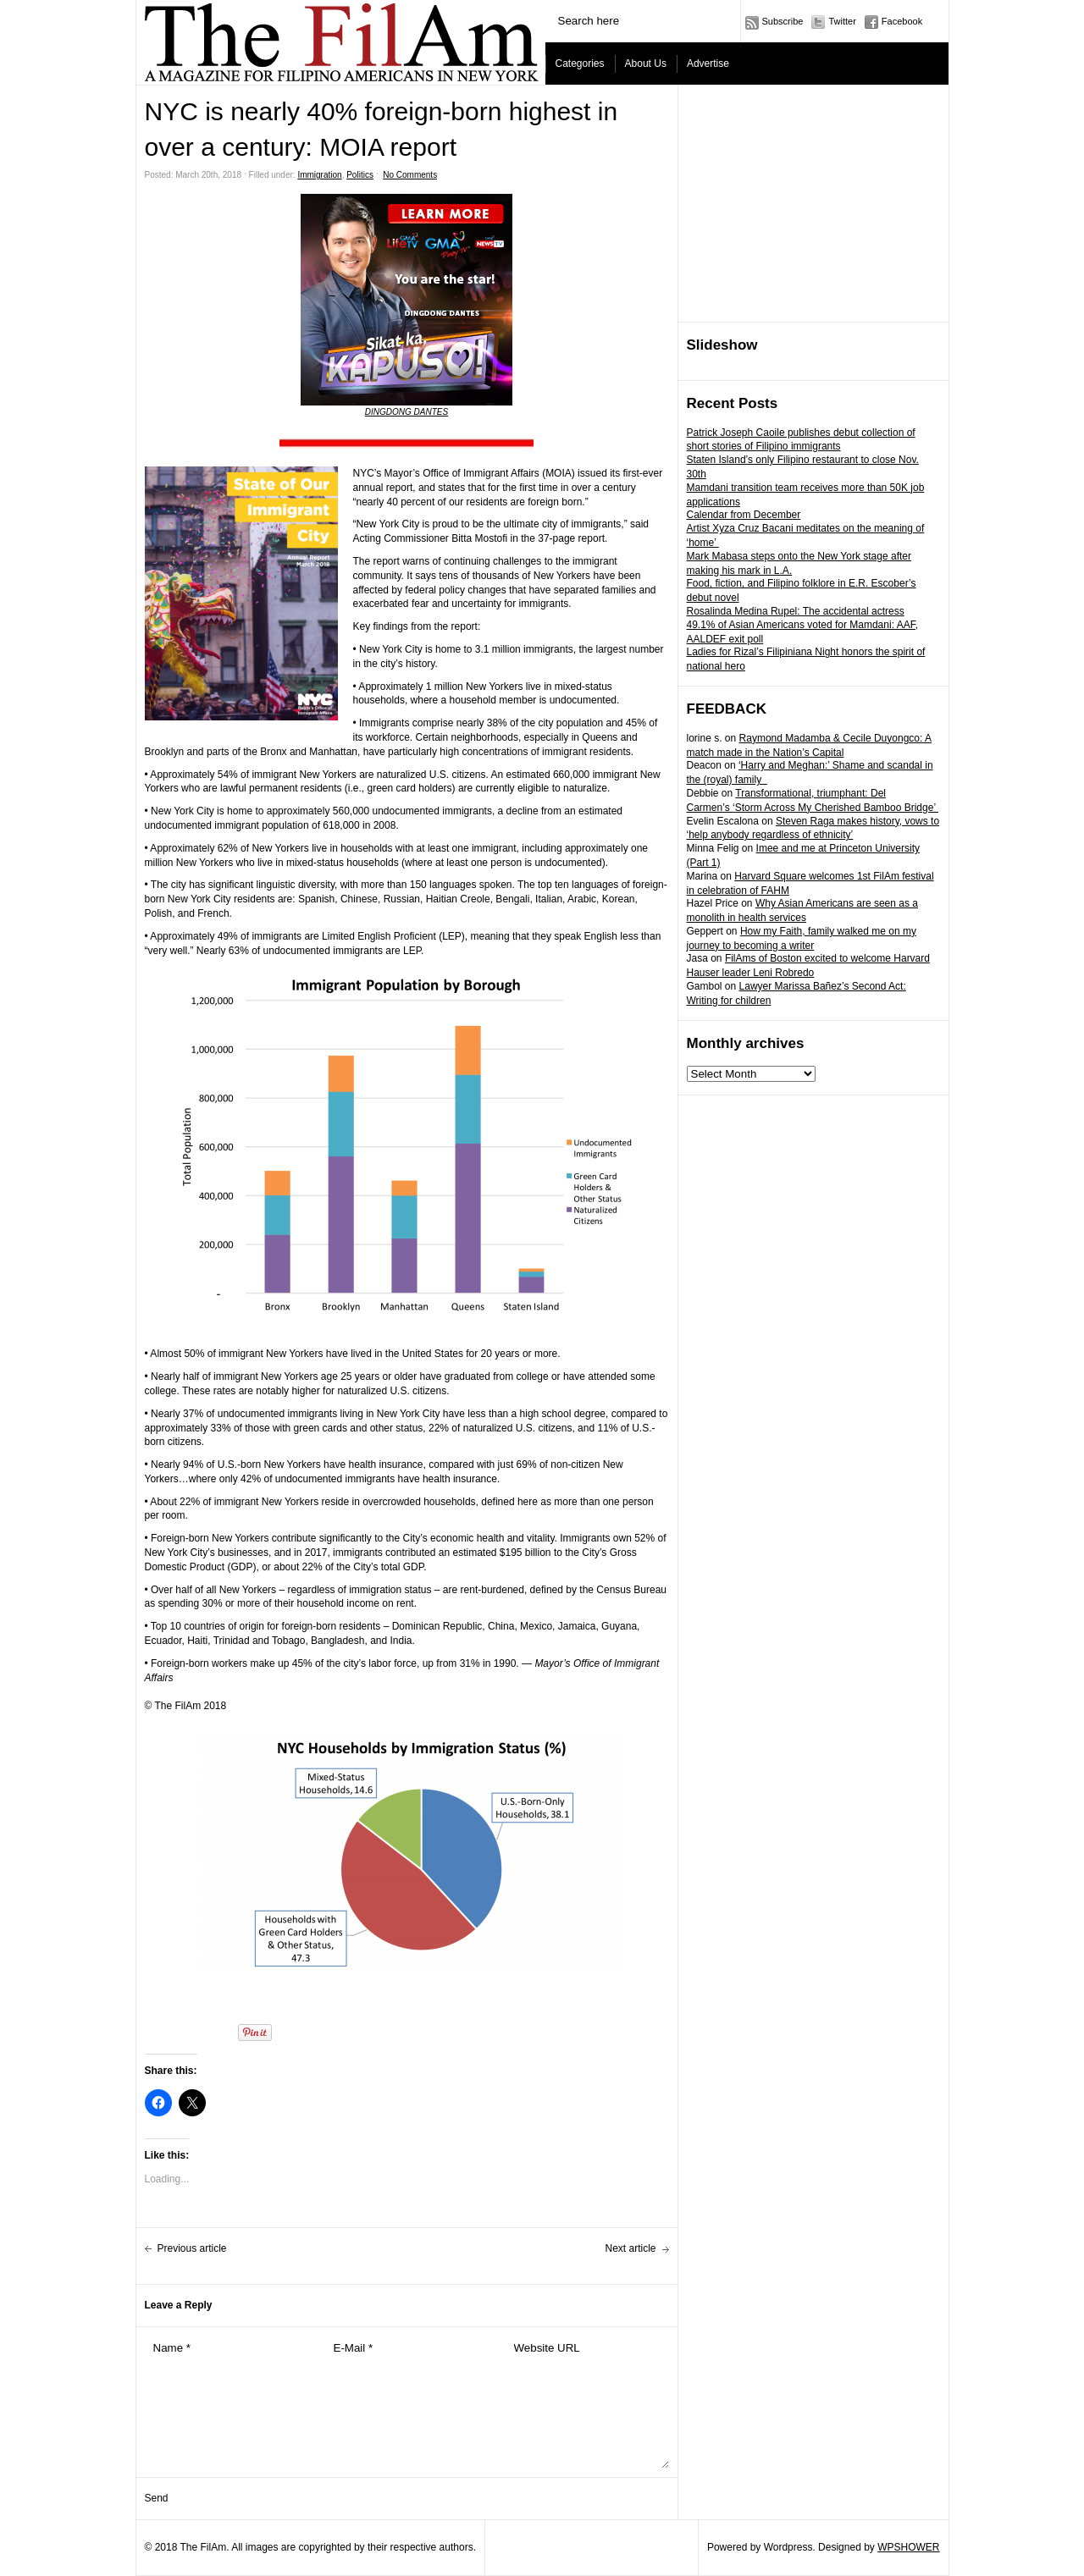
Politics (359, 174)
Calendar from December (744, 515)
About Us (645, 63)
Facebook (902, 21)
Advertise (708, 63)
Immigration (319, 174)
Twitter (841, 21)
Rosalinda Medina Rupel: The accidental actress (795, 611)
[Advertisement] (814, 204)
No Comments (410, 174)
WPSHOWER (908, 2547)
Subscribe (783, 21)
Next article (630, 2248)
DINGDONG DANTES (406, 411)
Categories (580, 63)
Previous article (192, 2248)
